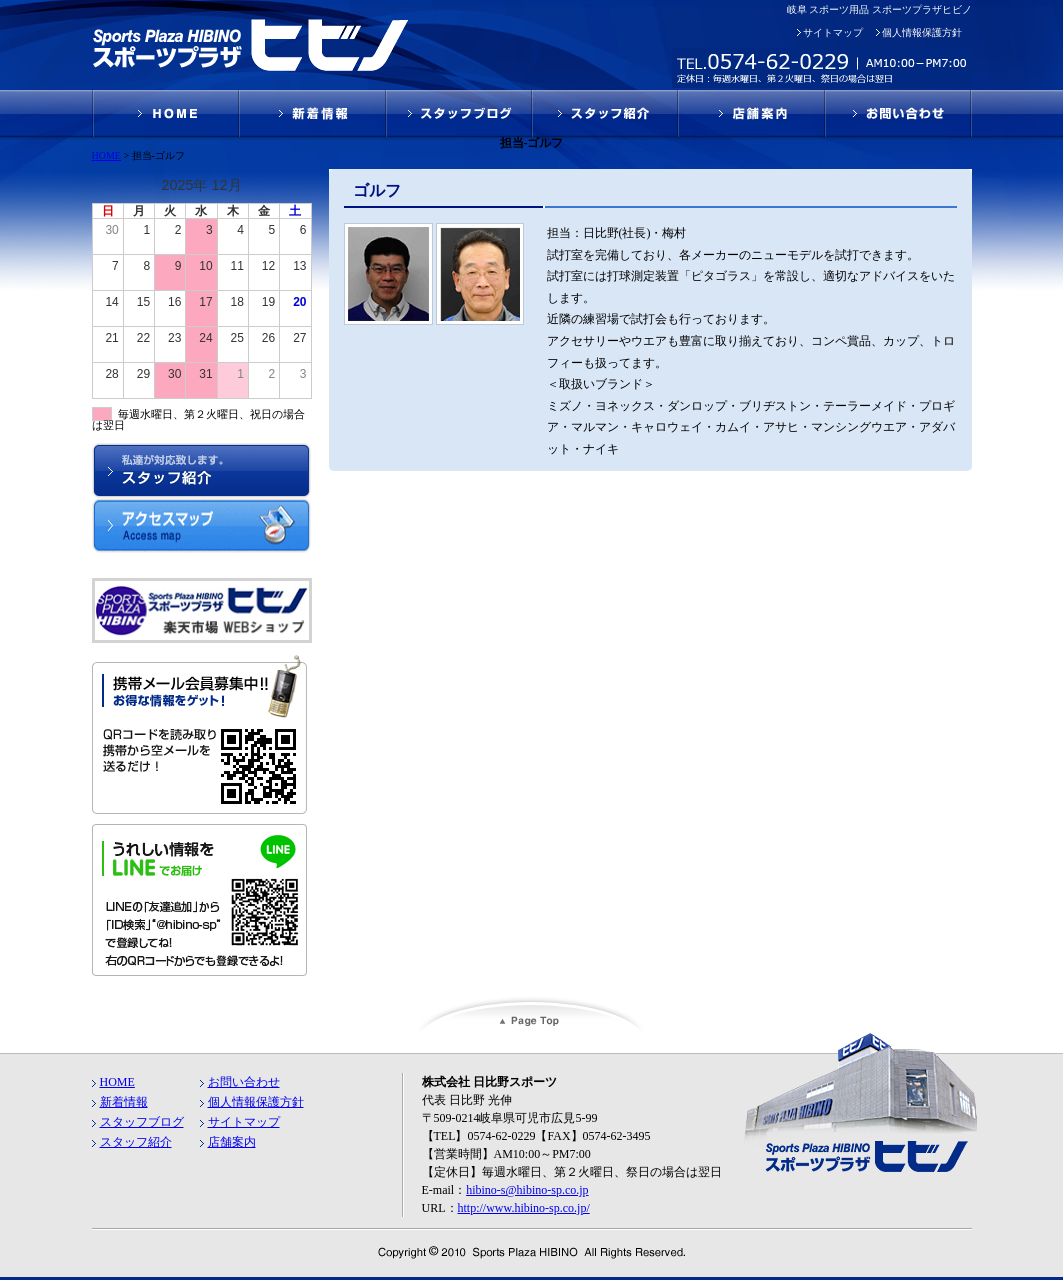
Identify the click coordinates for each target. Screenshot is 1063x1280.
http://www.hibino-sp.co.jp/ (524, 1208)
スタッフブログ (142, 1122)
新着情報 (124, 1102)
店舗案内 (232, 1142)
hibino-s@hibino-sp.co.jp (527, 1190)
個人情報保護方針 (922, 32)
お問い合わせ (244, 1082)
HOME (117, 1082)
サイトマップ (833, 32)
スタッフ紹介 (136, 1142)
